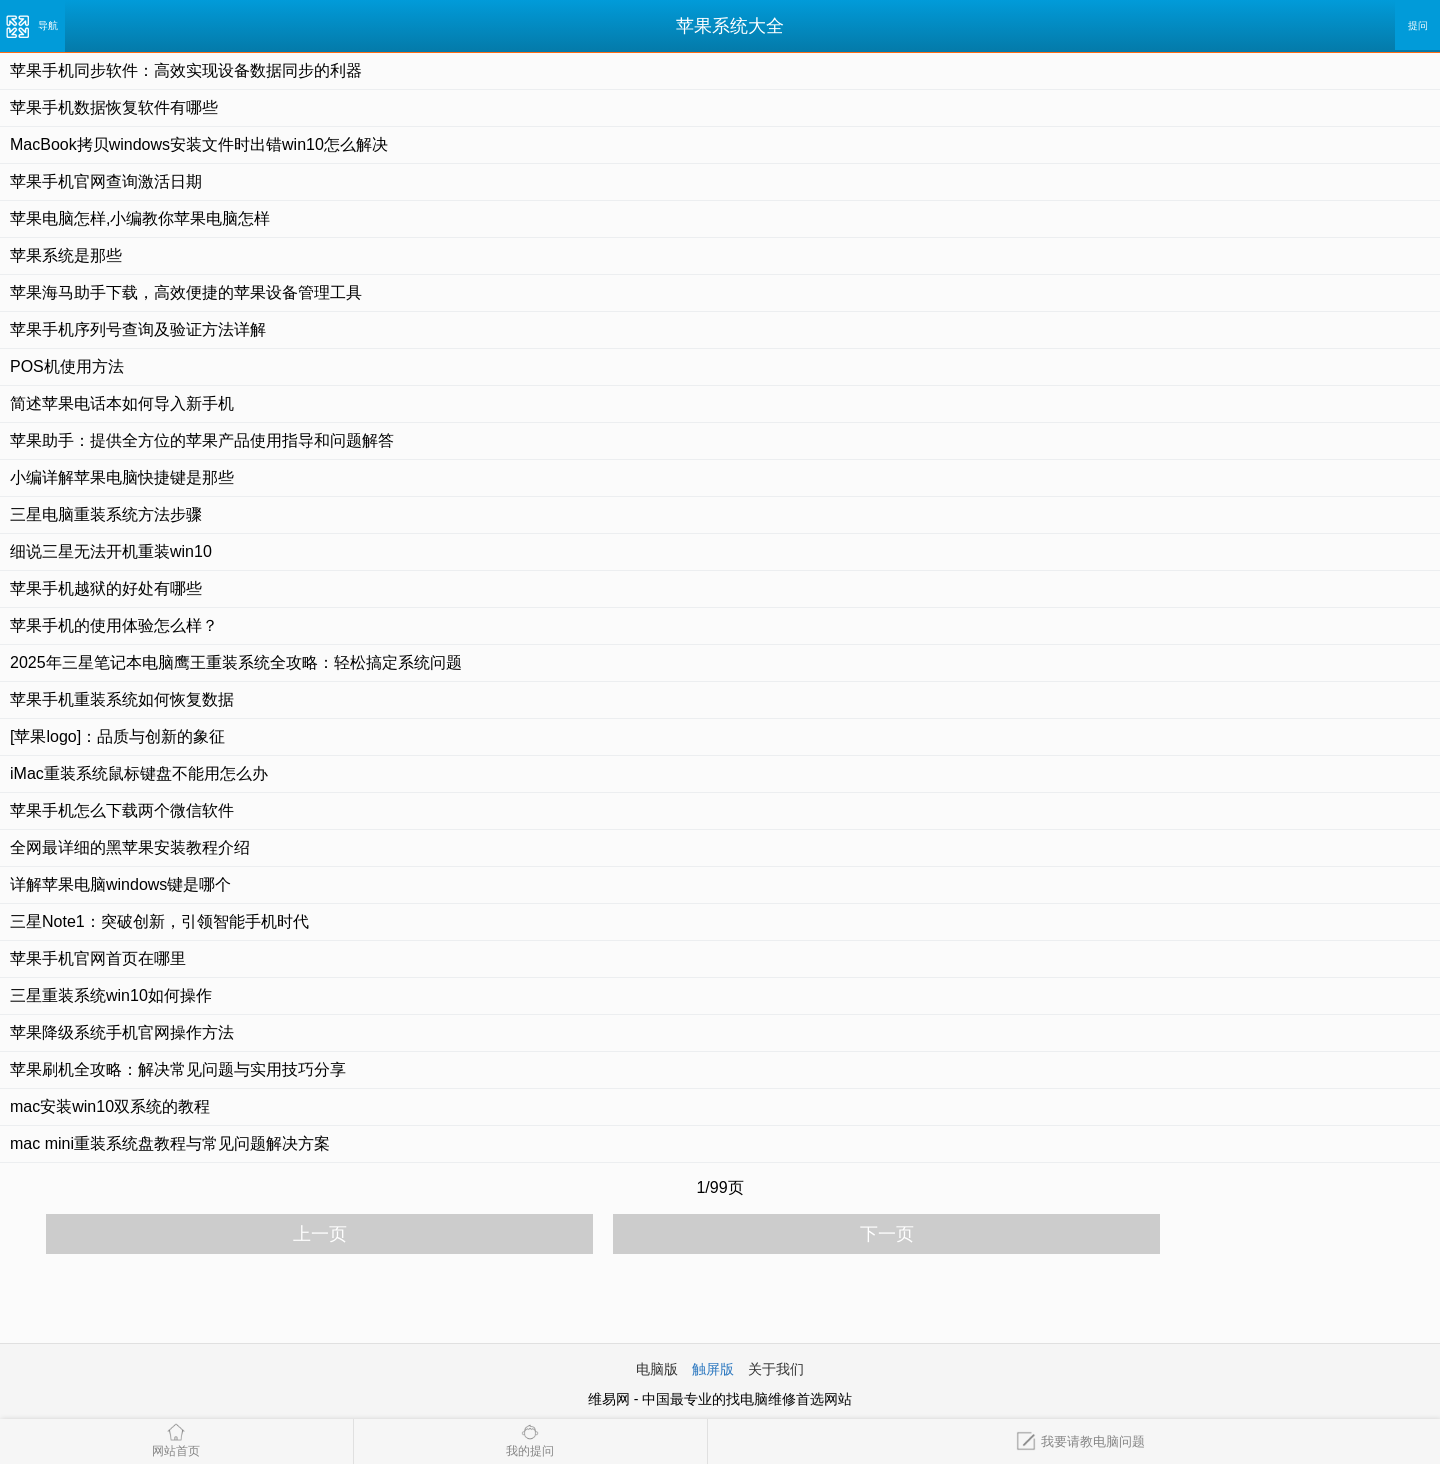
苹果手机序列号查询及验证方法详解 (138, 329)
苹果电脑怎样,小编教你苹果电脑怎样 (140, 218)
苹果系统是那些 (66, 255)
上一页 (320, 1234)
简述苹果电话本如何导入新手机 (122, 403)
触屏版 (713, 1369)
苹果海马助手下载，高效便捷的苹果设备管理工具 (186, 292)
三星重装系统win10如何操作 (111, 995)
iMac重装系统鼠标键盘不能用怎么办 (139, 773)
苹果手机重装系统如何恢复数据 (122, 699)
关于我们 (776, 1369)
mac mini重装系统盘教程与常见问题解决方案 (170, 1143)
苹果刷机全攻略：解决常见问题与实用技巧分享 (178, 1069)
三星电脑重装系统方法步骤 (106, 514)
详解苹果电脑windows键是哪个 (120, 884)
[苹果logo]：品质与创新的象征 (117, 736)
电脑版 (657, 1369)
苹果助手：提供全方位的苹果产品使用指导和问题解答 (202, 440)
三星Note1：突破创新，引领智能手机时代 (159, 921)
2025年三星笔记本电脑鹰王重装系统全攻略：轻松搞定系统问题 (236, 662)
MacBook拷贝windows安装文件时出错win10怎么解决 (199, 144)
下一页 (887, 1234)
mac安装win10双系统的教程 (110, 1106)
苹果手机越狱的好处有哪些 (106, 588)
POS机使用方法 (67, 366)
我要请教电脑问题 (1080, 1441)
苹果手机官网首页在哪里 (98, 958)
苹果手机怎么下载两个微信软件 (122, 810)
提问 (1418, 25)
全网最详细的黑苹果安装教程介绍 (130, 847)
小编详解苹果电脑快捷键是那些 (122, 477)
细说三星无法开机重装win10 (111, 551)
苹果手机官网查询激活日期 (106, 181)
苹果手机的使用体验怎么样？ (114, 625)
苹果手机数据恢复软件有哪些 (114, 107)
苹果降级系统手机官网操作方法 (122, 1032)
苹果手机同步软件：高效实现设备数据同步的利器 (186, 70)
